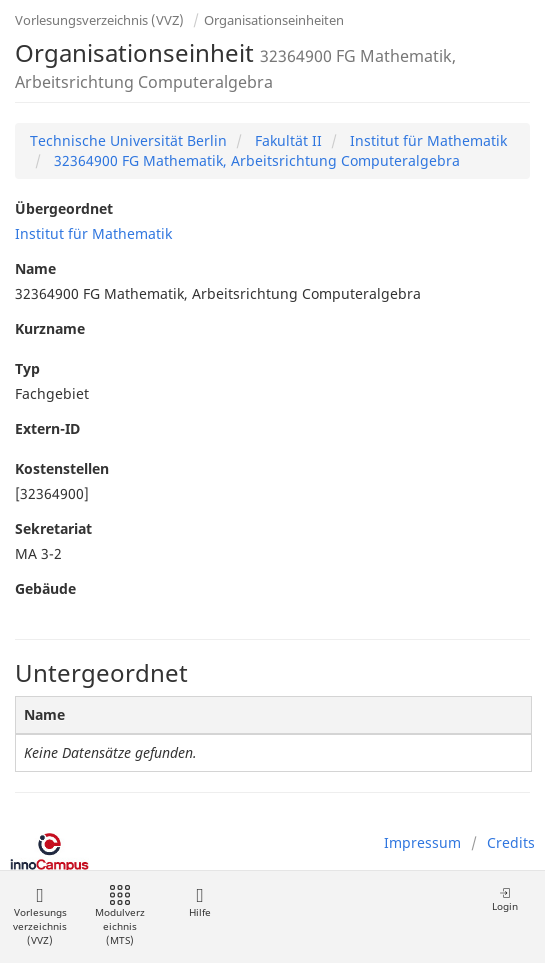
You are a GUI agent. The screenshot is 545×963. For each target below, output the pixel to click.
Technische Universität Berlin (128, 140)
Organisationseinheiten (274, 20)
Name (35, 268)
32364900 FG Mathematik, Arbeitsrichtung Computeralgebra (255, 160)
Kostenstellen (62, 468)
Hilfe (199, 902)
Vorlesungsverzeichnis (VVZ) (99, 20)
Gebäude (45, 588)
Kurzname (50, 328)
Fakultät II (286, 140)
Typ (27, 368)
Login (505, 899)
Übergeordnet (64, 208)
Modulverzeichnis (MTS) (120, 916)
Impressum (422, 842)
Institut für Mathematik (426, 140)
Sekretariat (53, 528)
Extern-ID (47, 428)
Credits (511, 842)
